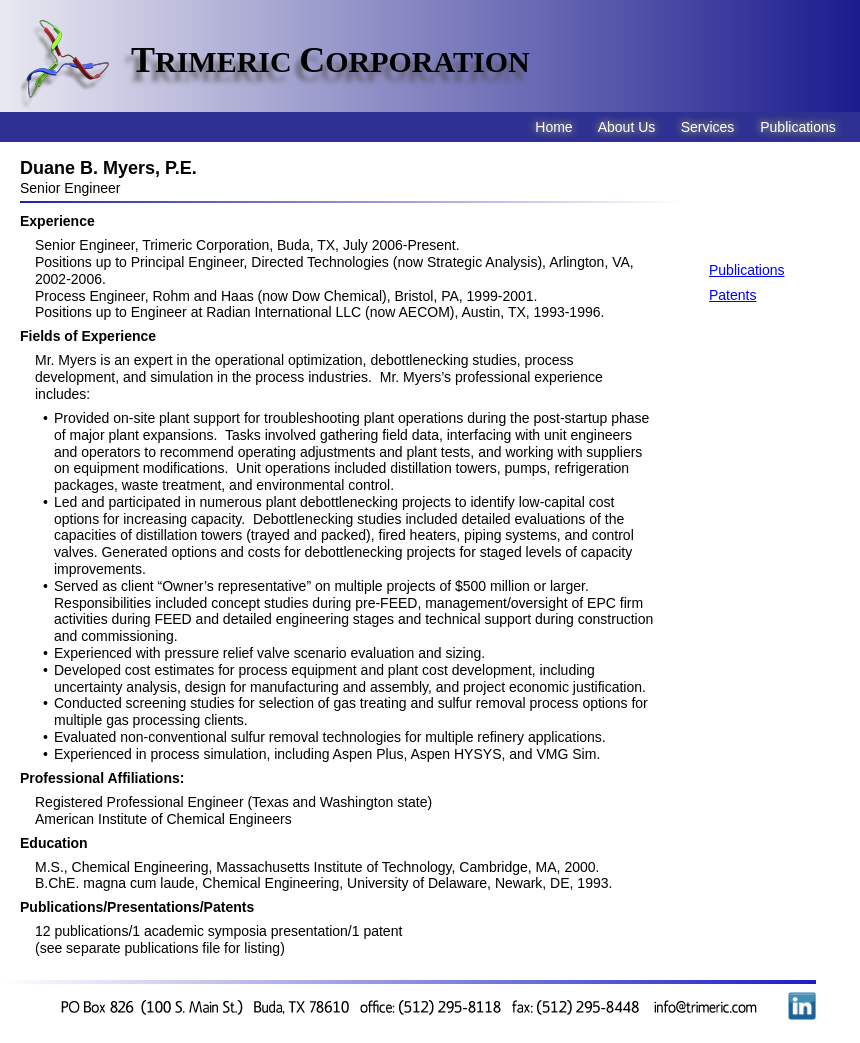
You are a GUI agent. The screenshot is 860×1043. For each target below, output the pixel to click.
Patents (732, 295)
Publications (747, 270)
